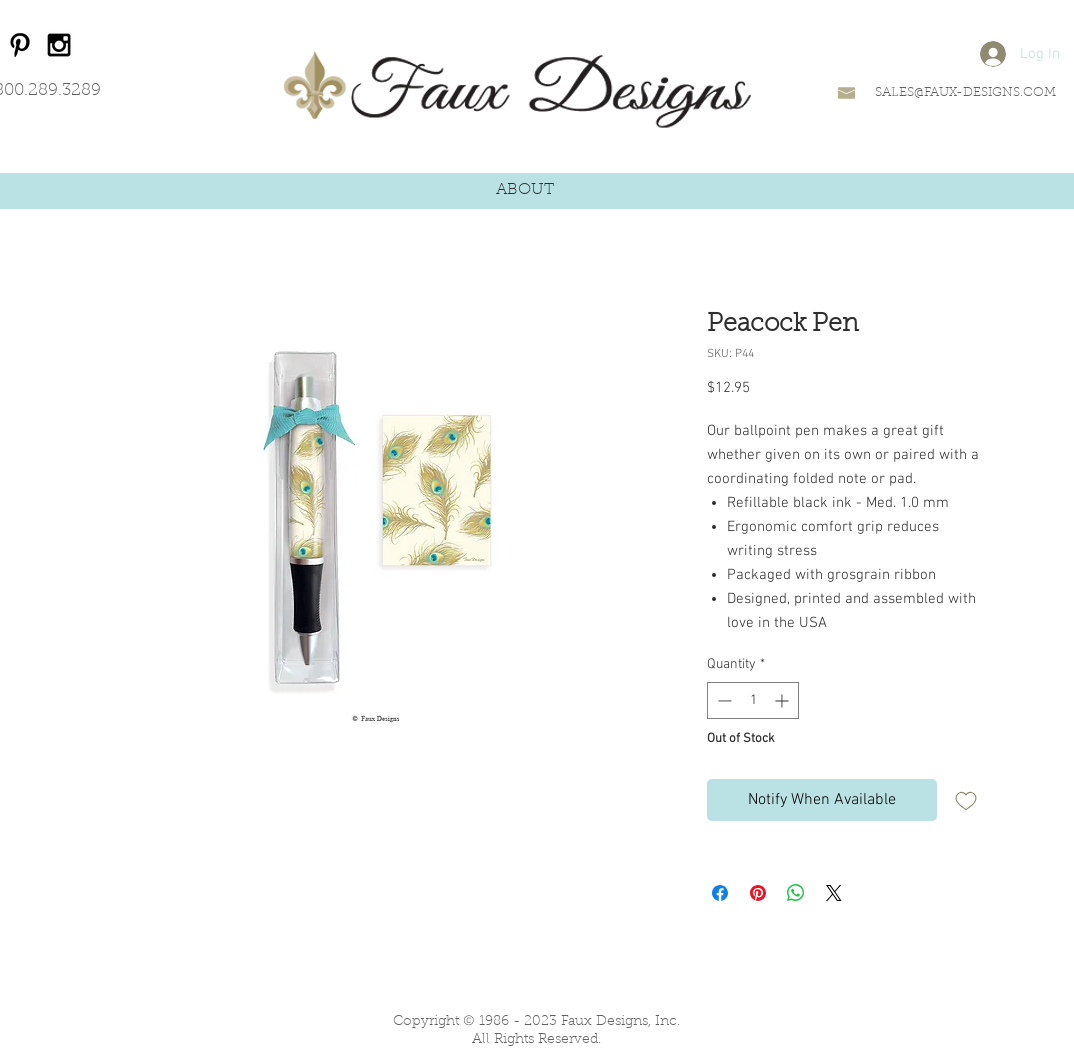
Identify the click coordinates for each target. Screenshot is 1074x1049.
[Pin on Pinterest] (758, 893)
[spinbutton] (753, 700)
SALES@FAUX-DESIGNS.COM (965, 92)
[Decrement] (722, 700)
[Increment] (783, 700)
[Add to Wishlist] (966, 800)
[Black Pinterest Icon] (20, 45)
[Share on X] (834, 893)
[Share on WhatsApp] (796, 893)
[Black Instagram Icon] (59, 45)
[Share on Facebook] (720, 893)
